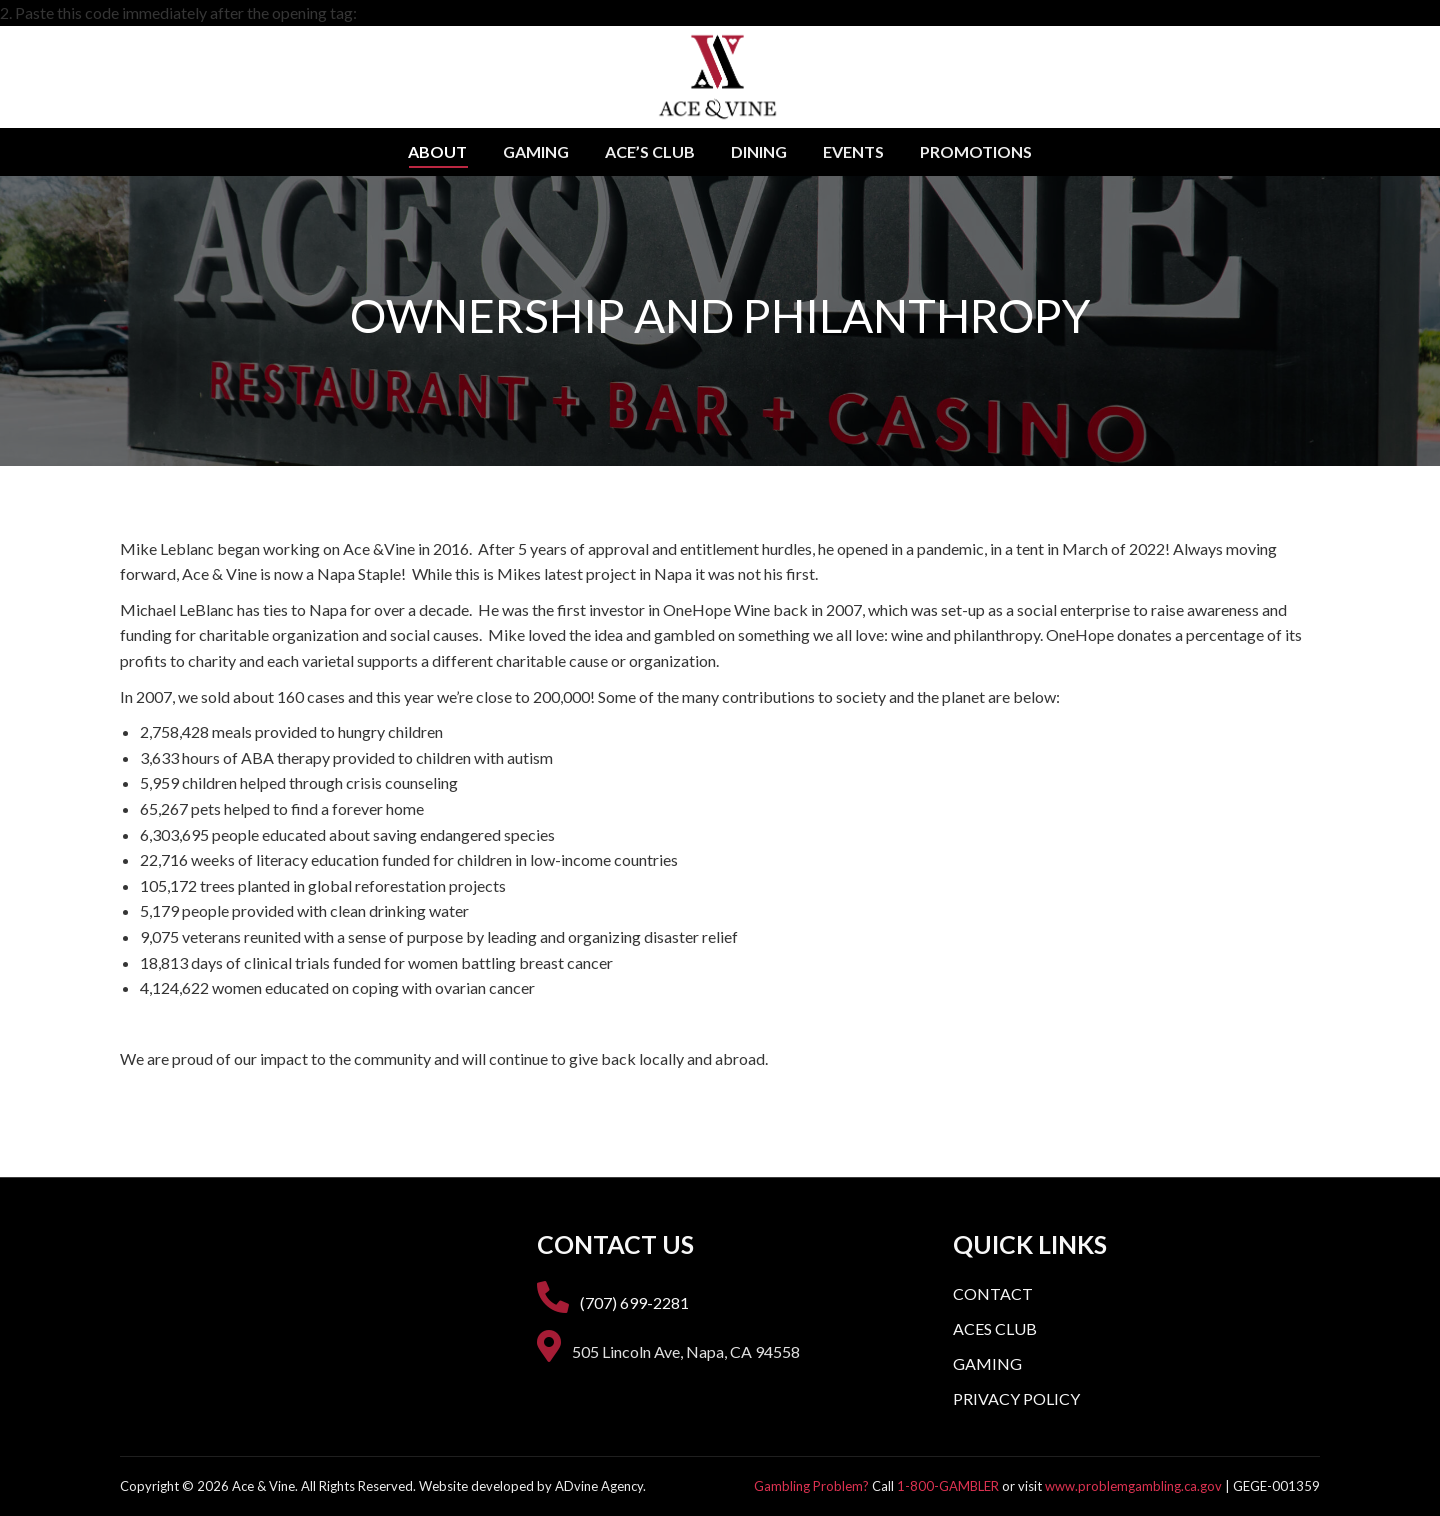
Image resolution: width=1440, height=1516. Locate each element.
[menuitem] (437, 152)
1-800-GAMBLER (948, 1486)
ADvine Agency (599, 1486)
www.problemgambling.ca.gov (1133, 1486)
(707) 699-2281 (634, 1302)
